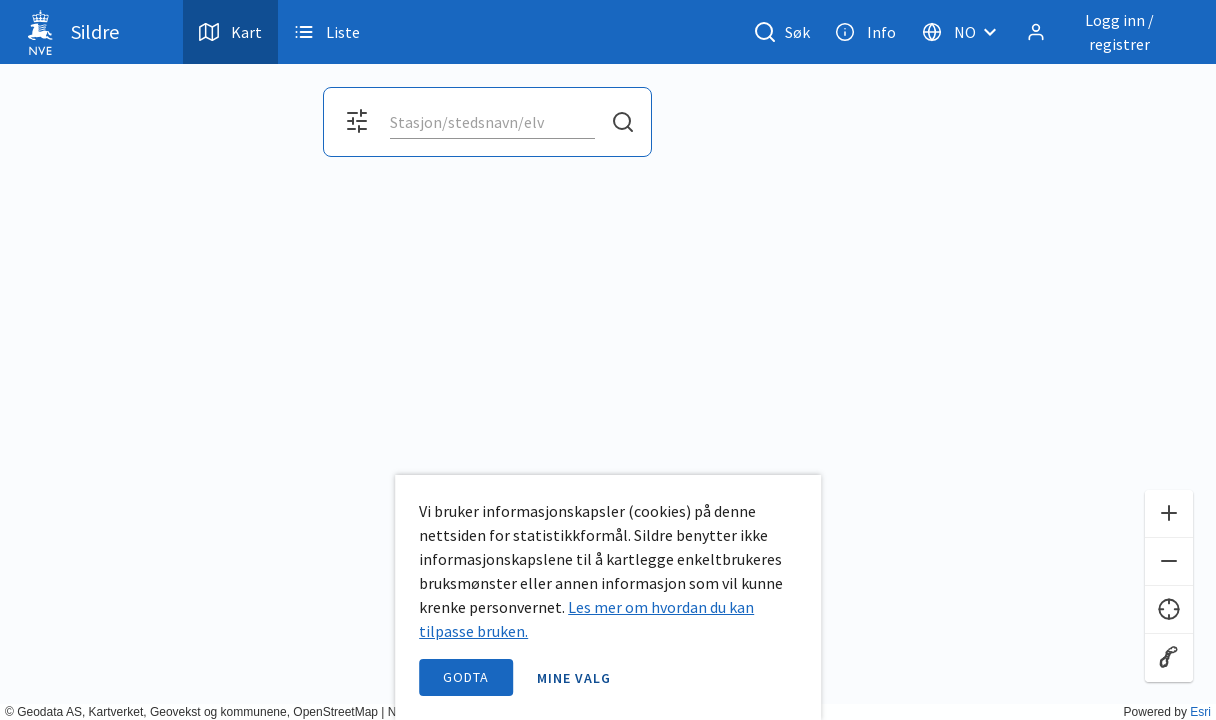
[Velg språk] (965, 32)
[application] (608, 360)
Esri (1200, 712)
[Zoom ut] (1169, 562)
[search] (490, 122)
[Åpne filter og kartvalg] (357, 122)
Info (865, 32)
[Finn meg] (1169, 610)
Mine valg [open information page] (574, 678)
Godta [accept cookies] (466, 677)
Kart (230, 32)
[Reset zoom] (1169, 658)
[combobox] (492, 122)
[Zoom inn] (1169, 514)
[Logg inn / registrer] (1105, 32)
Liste (327, 32)
